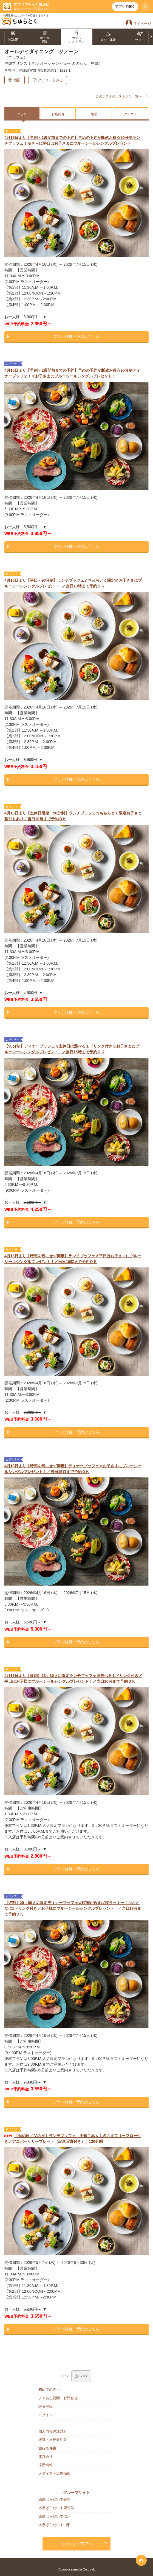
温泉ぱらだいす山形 (54, 2525)
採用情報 (45, 2465)
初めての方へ (49, 2389)
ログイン (45, 2415)
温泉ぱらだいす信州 (54, 2516)
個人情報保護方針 (52, 2431)
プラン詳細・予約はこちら (76, 336)
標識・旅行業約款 (52, 2440)
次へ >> (81, 2376)
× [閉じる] (145, 6)
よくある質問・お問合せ (58, 2398)
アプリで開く (125, 7)
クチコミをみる (50, 80)
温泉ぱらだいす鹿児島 (56, 2508)
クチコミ (130, 114)
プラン (22, 114)
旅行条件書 (47, 2448)
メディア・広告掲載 (54, 2473)
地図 (17, 80)
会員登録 (45, 2406)
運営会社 (45, 2457)
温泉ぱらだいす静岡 (54, 2499)
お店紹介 (58, 114)
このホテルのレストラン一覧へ (119, 96)
